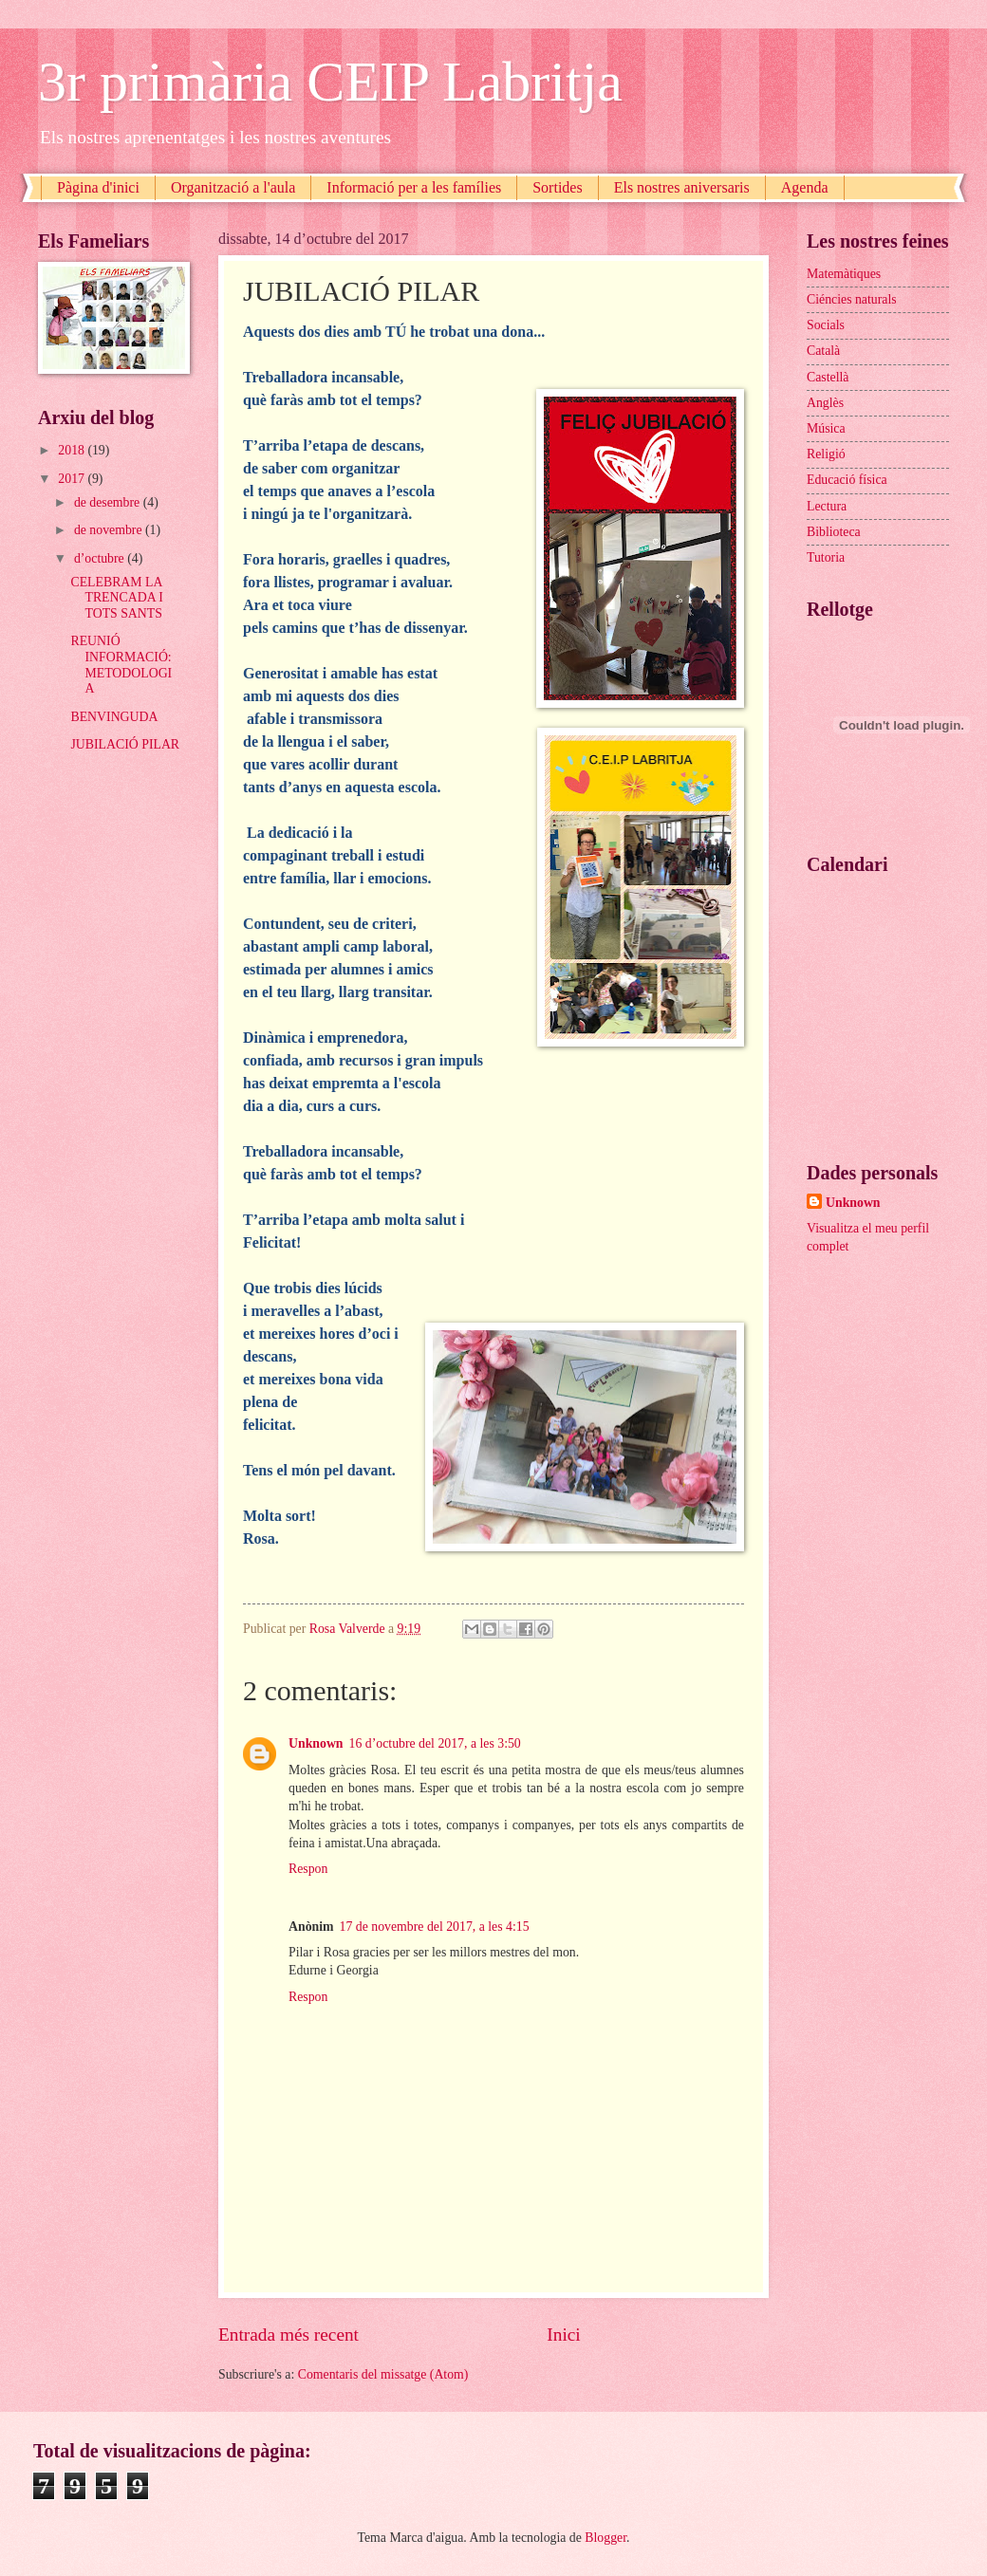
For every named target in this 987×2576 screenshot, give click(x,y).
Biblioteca (834, 532)
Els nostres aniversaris (682, 187)
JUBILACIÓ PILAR (124, 744)
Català (823, 350)
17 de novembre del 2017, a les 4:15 (435, 1926)
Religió (826, 454)
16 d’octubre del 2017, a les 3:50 (435, 1743)
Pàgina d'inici (98, 187)
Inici (563, 2334)
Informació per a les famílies (413, 187)
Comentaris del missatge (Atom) (383, 2374)
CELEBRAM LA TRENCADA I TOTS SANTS (116, 598)
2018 (72, 450)
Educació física (847, 480)
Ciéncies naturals (852, 299)
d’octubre (100, 558)
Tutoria (826, 557)
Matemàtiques (844, 274)
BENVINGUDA (114, 717)
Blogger (605, 2537)
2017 (72, 479)
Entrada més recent (288, 2334)
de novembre (109, 530)
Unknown (316, 1743)
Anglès (825, 403)
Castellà (827, 377)
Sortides (557, 187)
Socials (826, 325)
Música (826, 428)
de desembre (108, 502)
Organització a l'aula (233, 187)
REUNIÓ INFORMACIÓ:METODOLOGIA (121, 664)
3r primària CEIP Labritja (330, 81)
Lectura (827, 506)
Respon (308, 1869)
